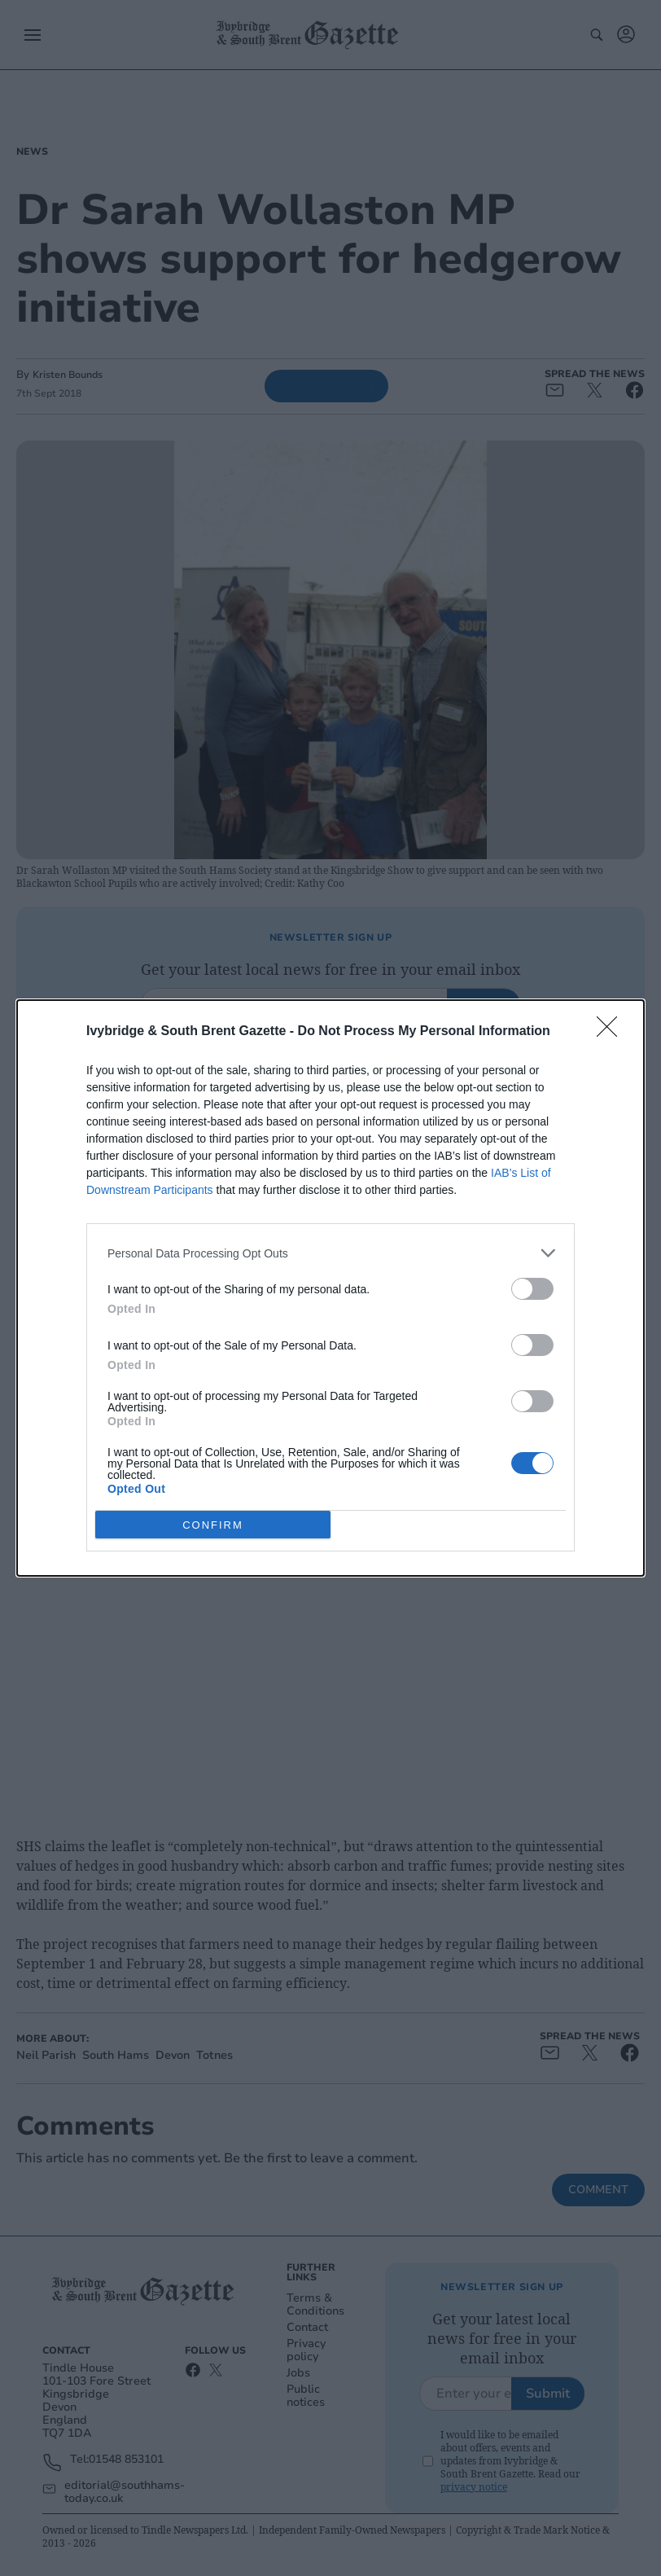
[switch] (532, 1289)
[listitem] (330, 1253)
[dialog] (330, 1288)
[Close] (612, 1031)
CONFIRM (212, 1524)
